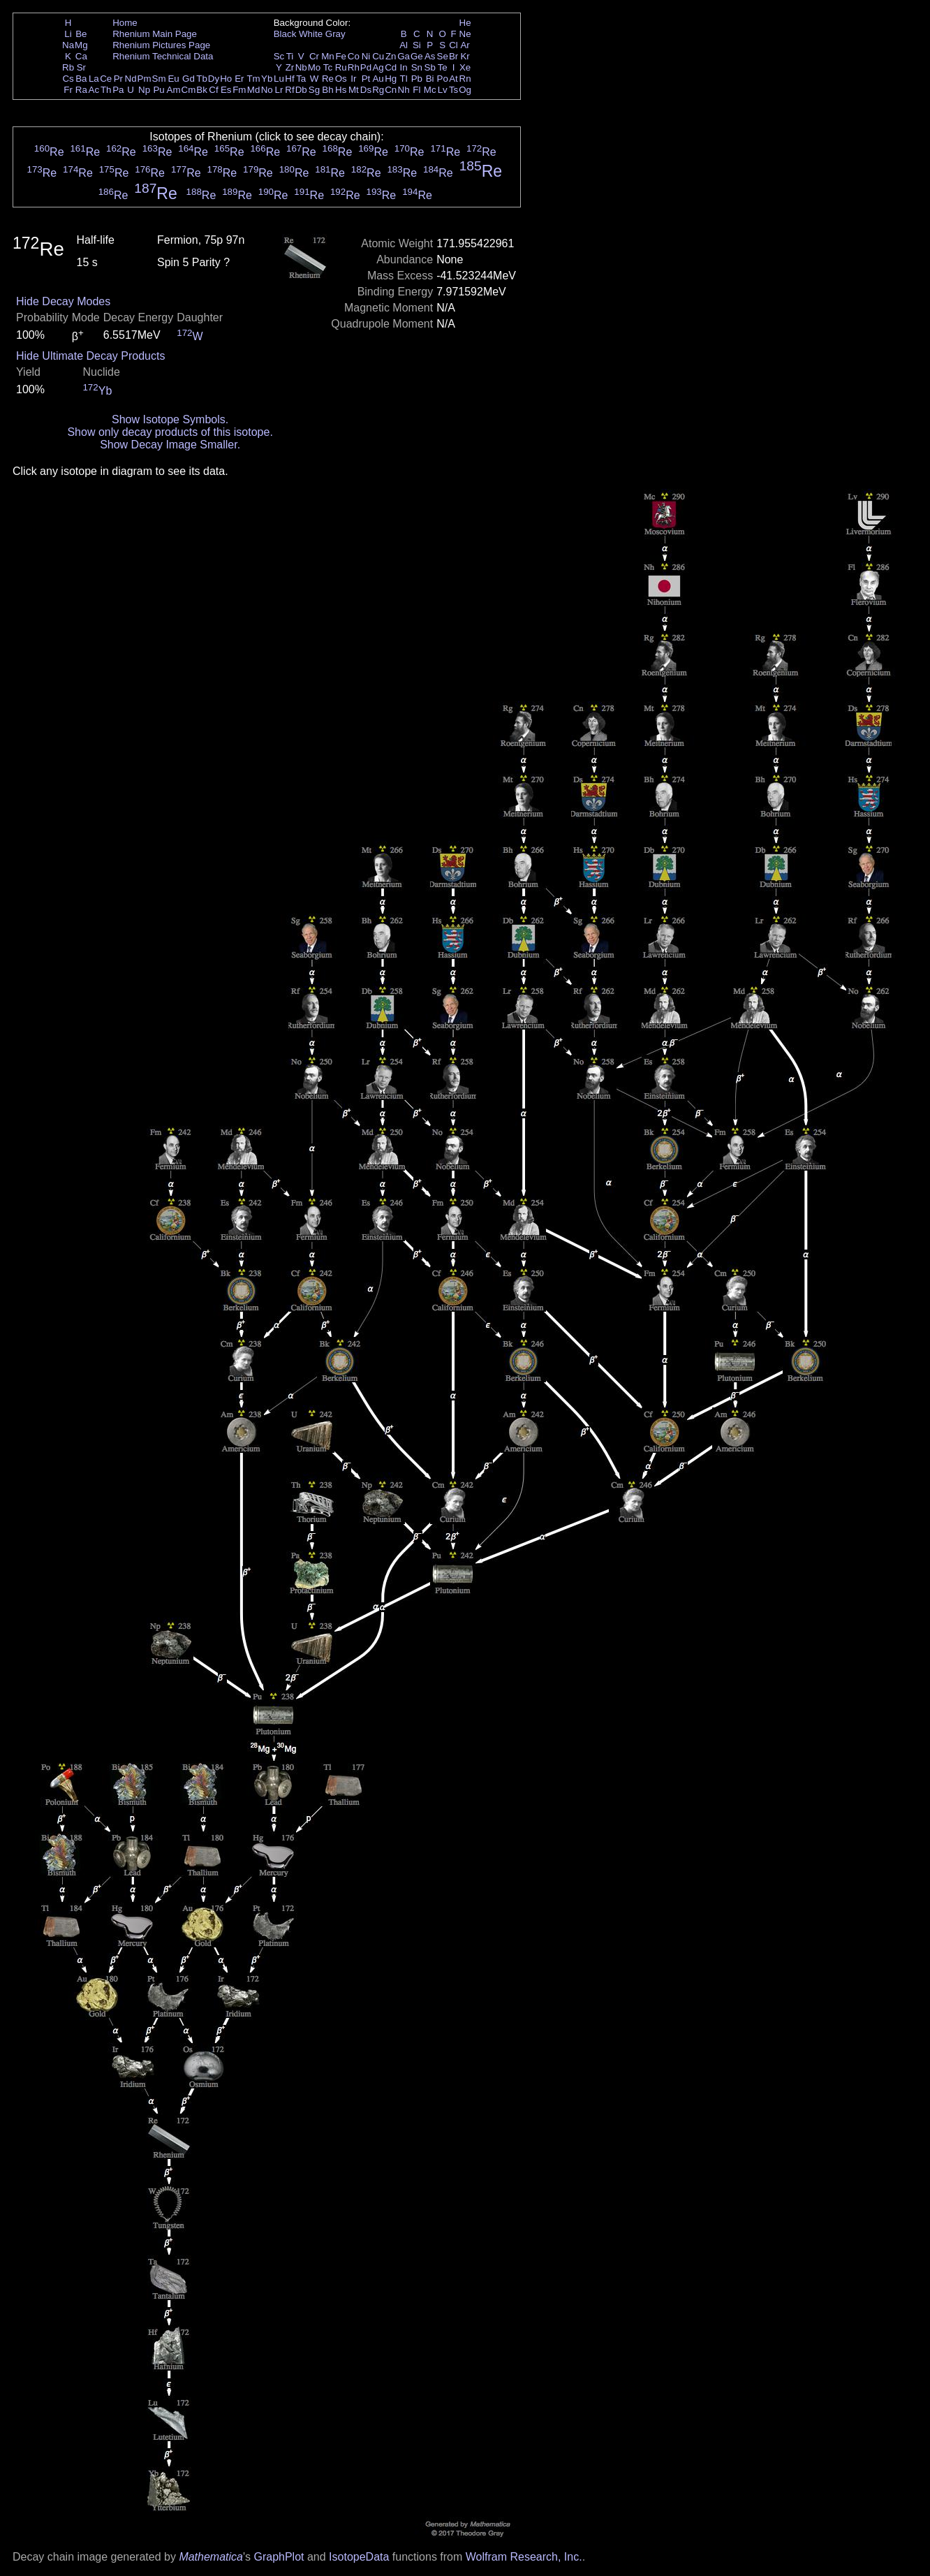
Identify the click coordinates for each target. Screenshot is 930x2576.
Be (81, 34)
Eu (173, 78)
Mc (430, 90)
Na (68, 45)
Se (442, 56)
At (453, 78)
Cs (67, 78)
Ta (301, 78)
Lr (279, 90)
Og (465, 90)
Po (442, 78)
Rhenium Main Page (154, 34)
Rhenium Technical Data (162, 56)
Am (174, 90)
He (465, 22)
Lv (443, 90)
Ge (417, 56)
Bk (201, 90)
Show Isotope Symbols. (170, 419)
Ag (377, 67)
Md (253, 90)
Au (377, 78)
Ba (81, 78)
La (94, 78)
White (311, 34)
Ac (94, 90)
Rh (354, 67)
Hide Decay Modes (63, 301)
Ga (403, 56)
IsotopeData (359, 2557)
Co (354, 56)
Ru (341, 67)
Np (144, 90)
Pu (158, 90)
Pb (416, 78)
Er (239, 78)
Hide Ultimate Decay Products (90, 356)
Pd (365, 67)
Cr (314, 56)
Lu (279, 78)
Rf (289, 90)
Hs (340, 90)
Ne (465, 34)
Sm (159, 78)
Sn (416, 67)
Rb (68, 67)
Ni (366, 56)
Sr (81, 67)
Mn (327, 56)
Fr (68, 90)
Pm (145, 78)
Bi (430, 78)
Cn (391, 90)
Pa (118, 90)
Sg (314, 90)
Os (341, 78)
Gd (188, 78)
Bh (327, 90)
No (267, 90)
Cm (189, 90)
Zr (290, 67)
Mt (353, 90)
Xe (465, 67)
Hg (391, 78)
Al (403, 45)
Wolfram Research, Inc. (524, 2557)
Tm (253, 78)
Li (67, 34)
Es (226, 90)
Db (301, 90)
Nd (131, 78)
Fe (340, 56)
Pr (118, 78)
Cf (213, 90)
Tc (327, 67)
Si (417, 45)
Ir (353, 78)
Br (453, 56)
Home (125, 22)
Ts (453, 90)
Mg (81, 45)
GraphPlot (278, 2557)
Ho (226, 78)
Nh (404, 90)
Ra (81, 90)
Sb (430, 67)
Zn (391, 56)
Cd (391, 67)
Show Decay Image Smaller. (170, 445)
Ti (290, 56)
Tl (404, 78)
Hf (289, 78)
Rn (465, 78)
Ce (106, 78)
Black (285, 34)
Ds (365, 90)
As (430, 56)
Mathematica (211, 2557)
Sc (279, 56)
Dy (213, 78)
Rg (378, 90)
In (404, 67)
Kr (464, 56)
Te (443, 67)
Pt (366, 78)
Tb (201, 78)
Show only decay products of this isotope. (169, 432)
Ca (81, 56)
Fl (416, 90)
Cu (378, 56)
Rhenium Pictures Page (161, 45)
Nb (301, 67)
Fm (239, 90)
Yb (266, 78)
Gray (335, 34)
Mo (314, 67)
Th (106, 90)
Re (328, 78)
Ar (464, 45)
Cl (453, 45)
